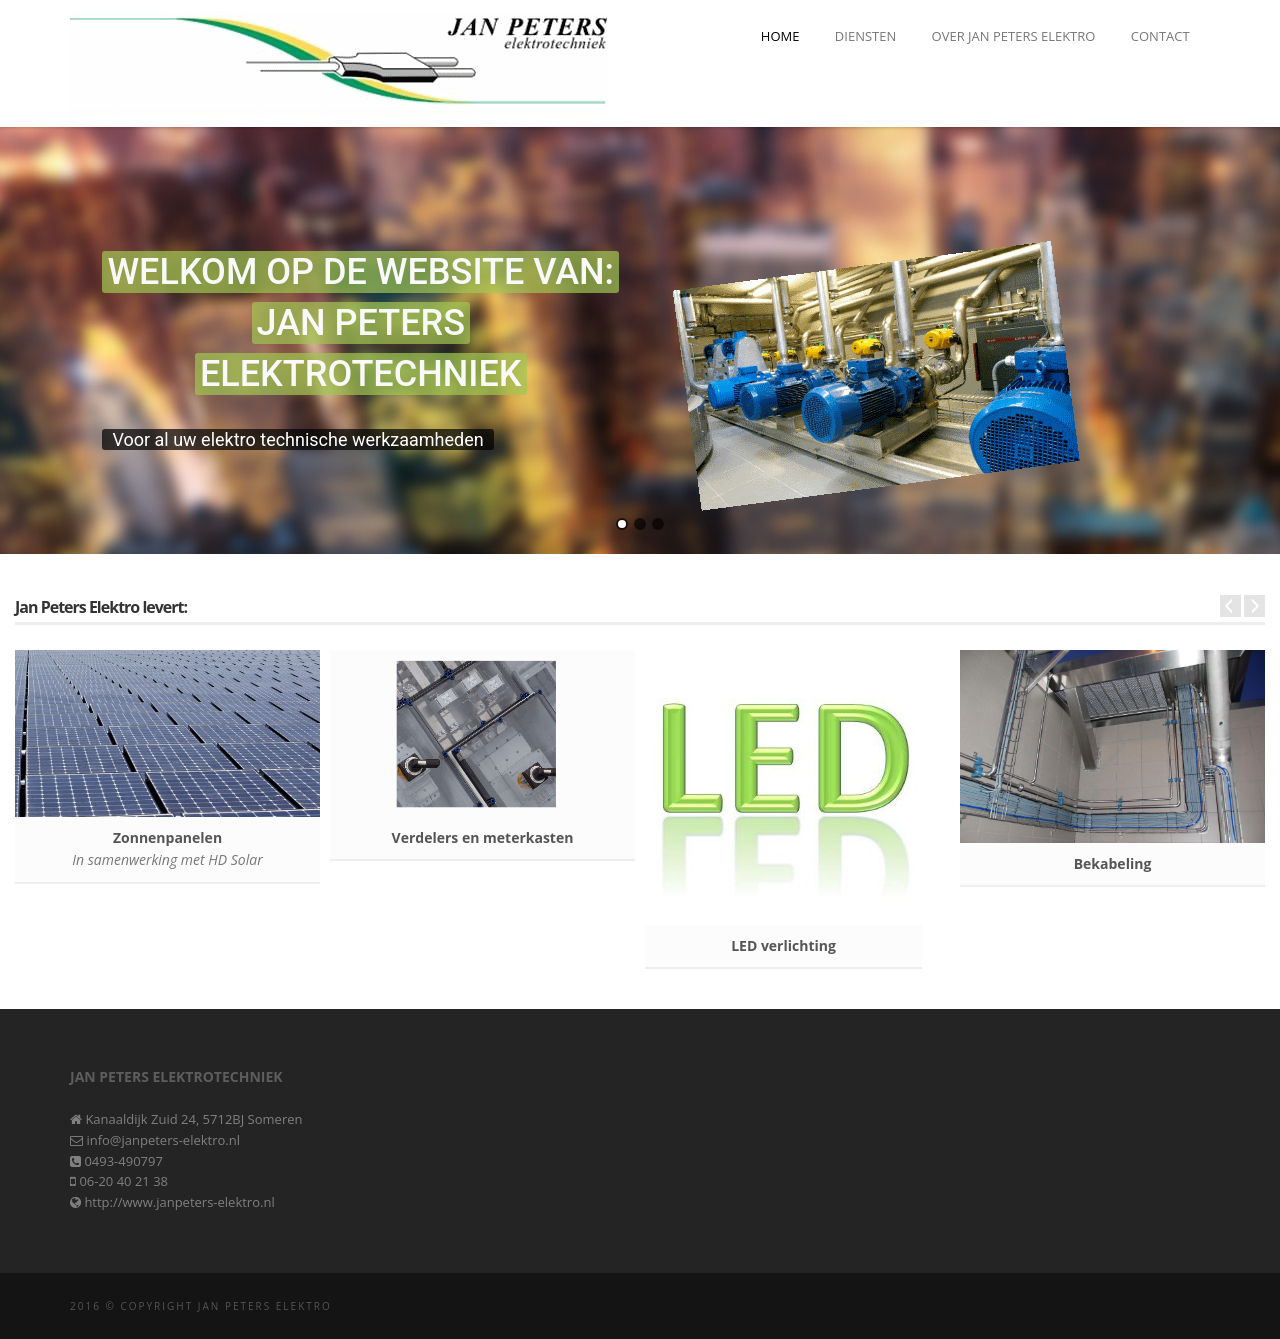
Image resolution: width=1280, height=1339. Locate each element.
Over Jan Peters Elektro (1015, 36)
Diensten (867, 36)
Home (782, 36)
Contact (1162, 36)
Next (1254, 606)
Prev (1230, 606)
